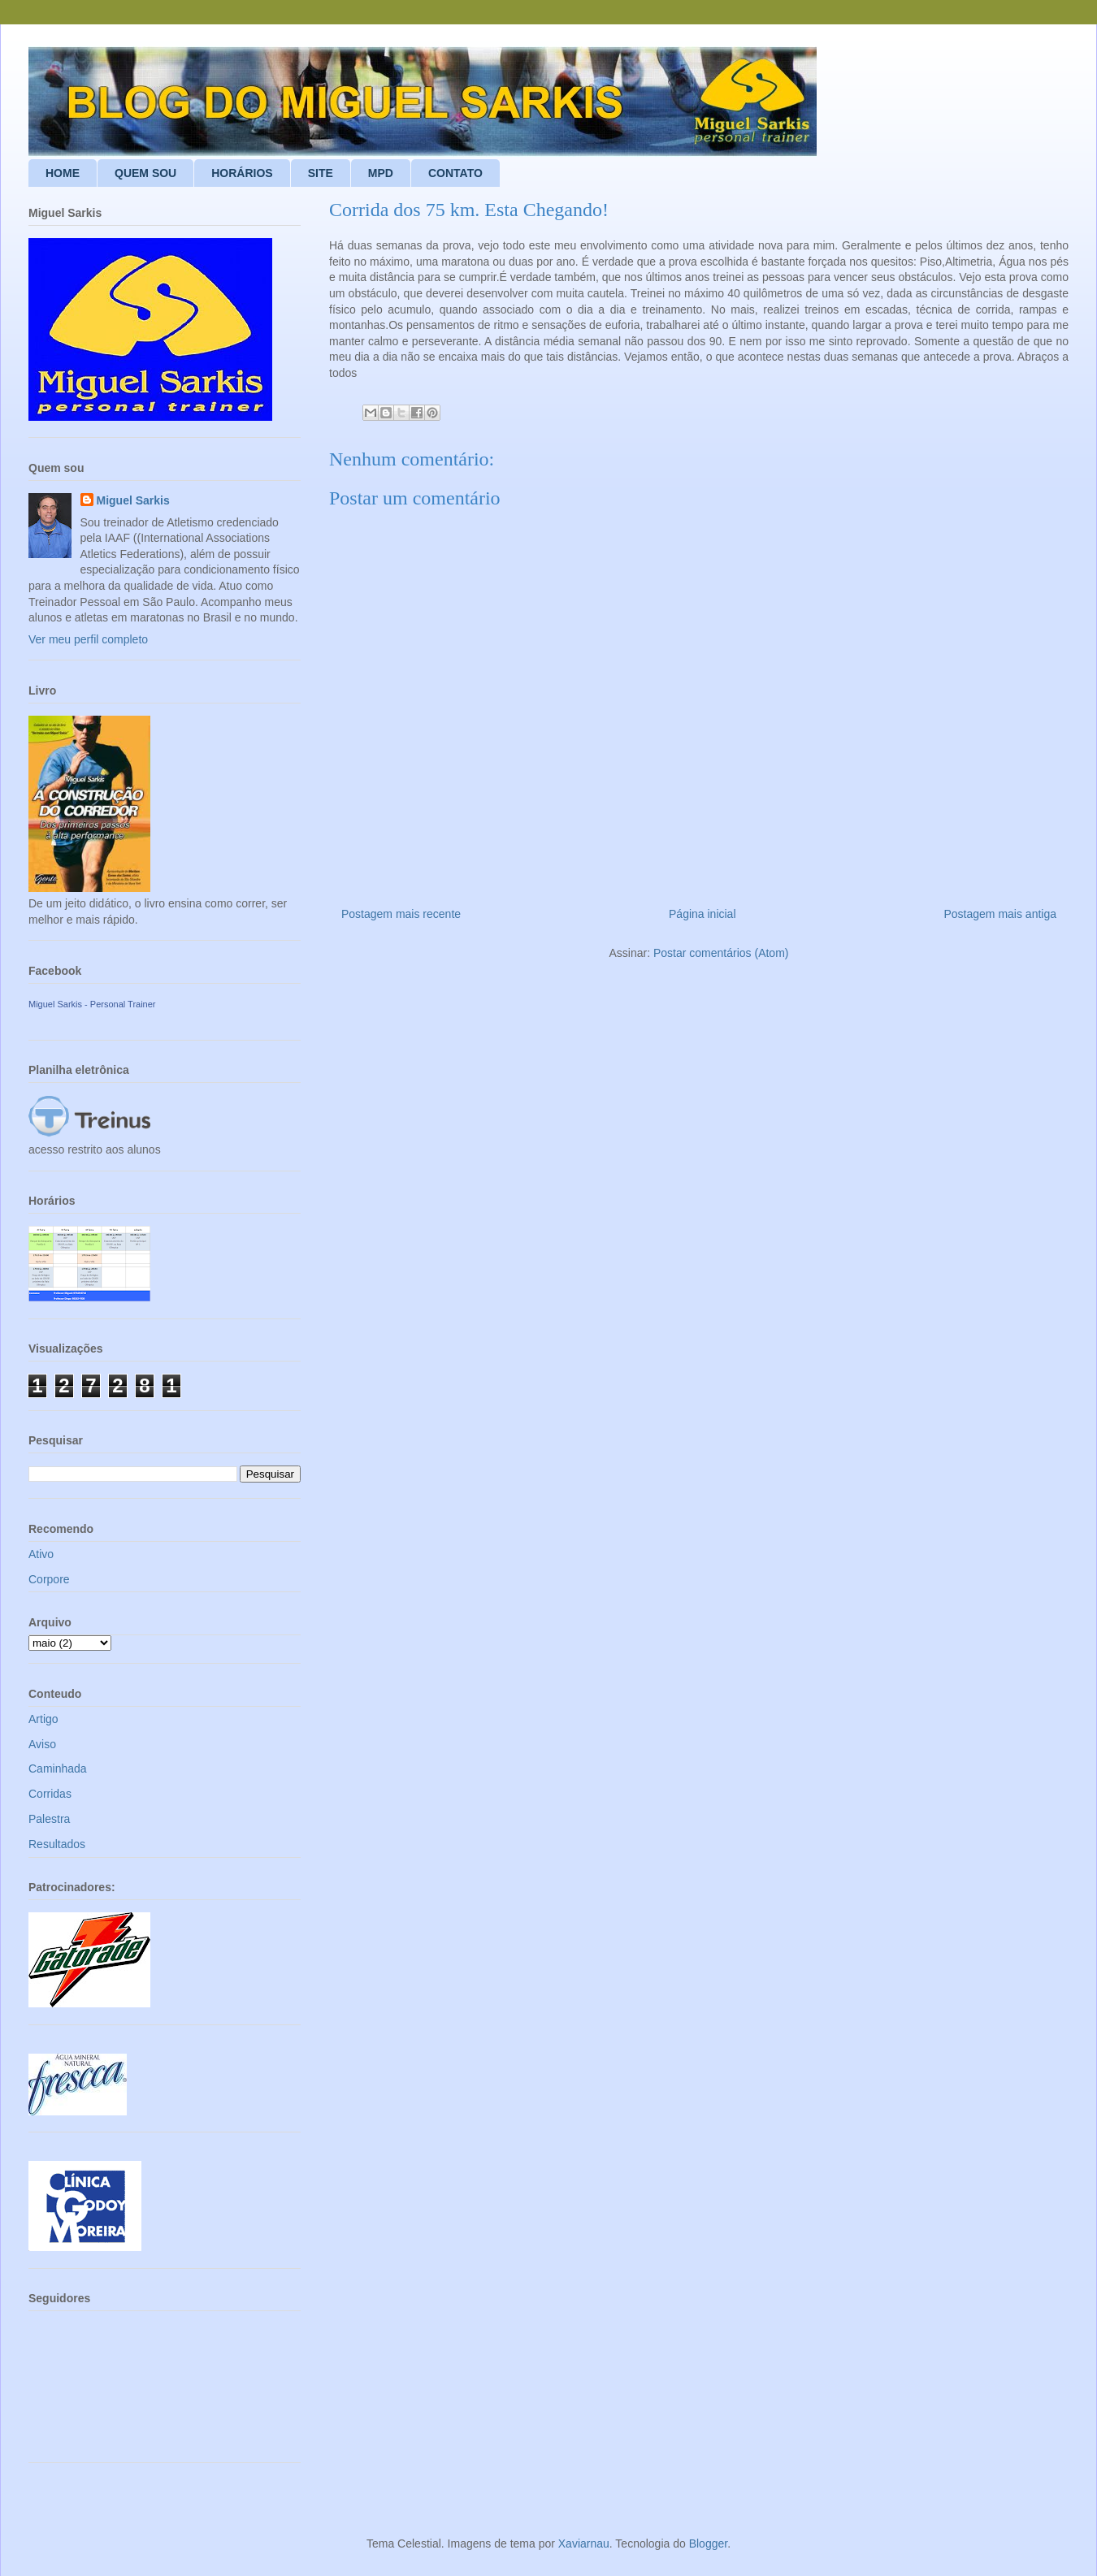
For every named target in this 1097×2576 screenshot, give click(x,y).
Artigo (43, 1718)
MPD (380, 173)
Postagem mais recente (401, 913)
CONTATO (455, 173)
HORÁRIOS (241, 173)
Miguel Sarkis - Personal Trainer (92, 1004)
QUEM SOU (145, 173)
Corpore (49, 1579)
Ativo (41, 1554)
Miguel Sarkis (133, 500)
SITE (320, 173)
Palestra (49, 1818)
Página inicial (702, 913)
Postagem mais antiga (999, 913)
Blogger (708, 2543)
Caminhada (57, 1768)
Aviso (42, 1744)
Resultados (56, 1844)
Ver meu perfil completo (88, 639)
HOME (63, 173)
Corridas (50, 1793)
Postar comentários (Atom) (721, 952)
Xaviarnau (583, 2543)
